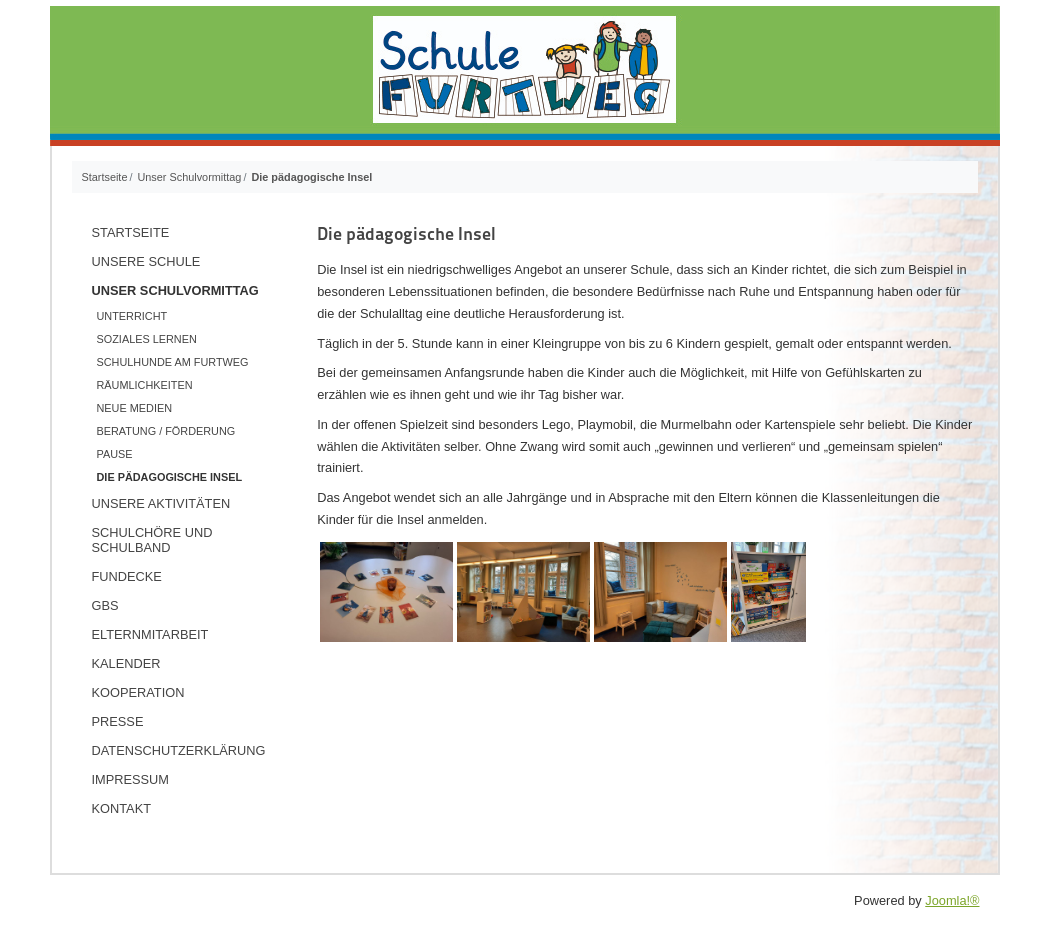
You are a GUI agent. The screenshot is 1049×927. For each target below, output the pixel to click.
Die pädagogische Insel (170, 477)
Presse (118, 721)
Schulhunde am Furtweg (173, 362)
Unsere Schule (146, 261)
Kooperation (138, 692)
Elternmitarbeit (150, 634)
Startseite (131, 232)
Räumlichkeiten (145, 385)
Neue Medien (135, 408)
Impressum (131, 779)
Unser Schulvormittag (175, 290)
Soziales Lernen (147, 339)
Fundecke (127, 576)
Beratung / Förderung (166, 431)
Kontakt (122, 808)
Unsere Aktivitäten (161, 503)
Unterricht (132, 316)
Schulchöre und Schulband (152, 540)
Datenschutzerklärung (179, 750)
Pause (115, 454)
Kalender (126, 663)
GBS (105, 605)
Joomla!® (952, 900)
